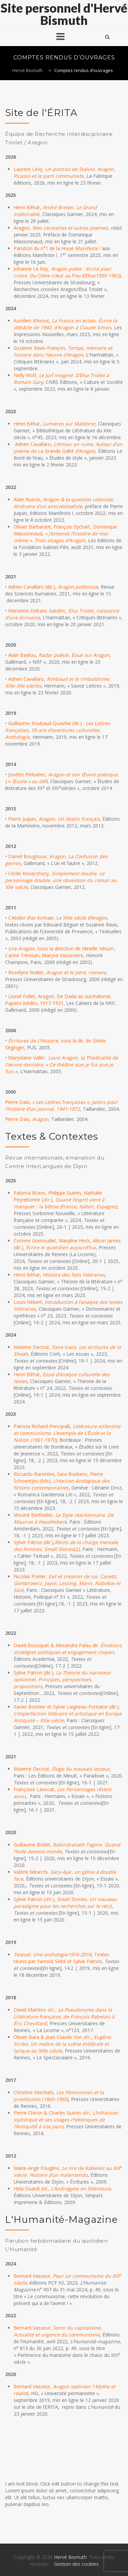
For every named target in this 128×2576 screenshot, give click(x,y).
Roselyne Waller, (57, 972)
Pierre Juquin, (54, 819)
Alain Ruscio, (64, 502)
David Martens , (64, 2016)
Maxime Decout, (62, 1769)
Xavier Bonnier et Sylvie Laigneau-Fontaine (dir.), (68, 1713)
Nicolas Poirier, (67, 1583)
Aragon (40, 1119)
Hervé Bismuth (70, 2557)
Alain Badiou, (59, 655)
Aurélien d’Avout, (65, 324)
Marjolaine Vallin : (61, 1064)
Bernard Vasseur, (58, 2331)
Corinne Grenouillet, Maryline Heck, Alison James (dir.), (67, 1244)
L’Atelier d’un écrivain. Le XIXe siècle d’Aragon (57, 918)
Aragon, (61, 228)
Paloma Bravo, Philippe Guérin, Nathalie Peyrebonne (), (65, 1200)
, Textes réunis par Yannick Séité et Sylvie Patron (61, 1958)
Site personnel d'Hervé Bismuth (64, 14)
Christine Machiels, (59, 2095)
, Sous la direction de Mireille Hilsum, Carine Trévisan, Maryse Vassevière (60, 952)
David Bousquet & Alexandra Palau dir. (68, 1648)
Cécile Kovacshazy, (61, 880)
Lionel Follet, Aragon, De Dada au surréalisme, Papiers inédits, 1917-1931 (58, 999)
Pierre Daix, (61, 1105)
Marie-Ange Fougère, (68, 2171)
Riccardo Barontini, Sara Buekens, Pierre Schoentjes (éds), (62, 1481)
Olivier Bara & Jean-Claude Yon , (62, 2044)
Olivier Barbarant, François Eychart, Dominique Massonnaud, (65, 533)
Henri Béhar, (54, 423)
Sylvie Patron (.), (65, 1902)
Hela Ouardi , (62, 2188)
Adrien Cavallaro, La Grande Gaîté (68, 447)
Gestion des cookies (76, 2564)
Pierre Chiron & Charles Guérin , (66, 2120)
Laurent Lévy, (64, 172)
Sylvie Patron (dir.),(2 (66, 1545)
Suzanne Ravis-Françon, (63, 351)
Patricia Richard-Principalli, (67, 1433)
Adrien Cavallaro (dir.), (53, 587)
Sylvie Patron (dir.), (62, 1679)
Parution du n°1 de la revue (58, 248)
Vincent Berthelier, (64, 1518)
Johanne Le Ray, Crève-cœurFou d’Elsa (67, 272)
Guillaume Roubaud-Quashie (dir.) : (57, 730)
